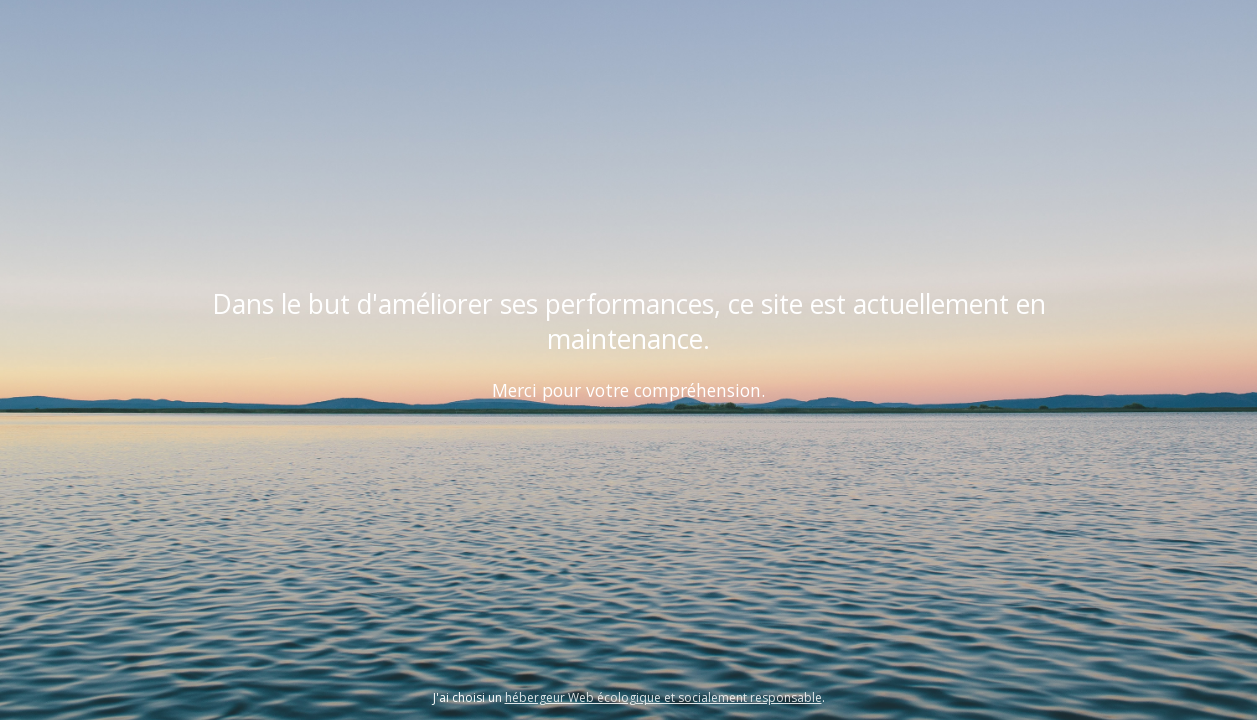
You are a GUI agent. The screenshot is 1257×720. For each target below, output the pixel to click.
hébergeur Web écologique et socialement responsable (663, 697)
